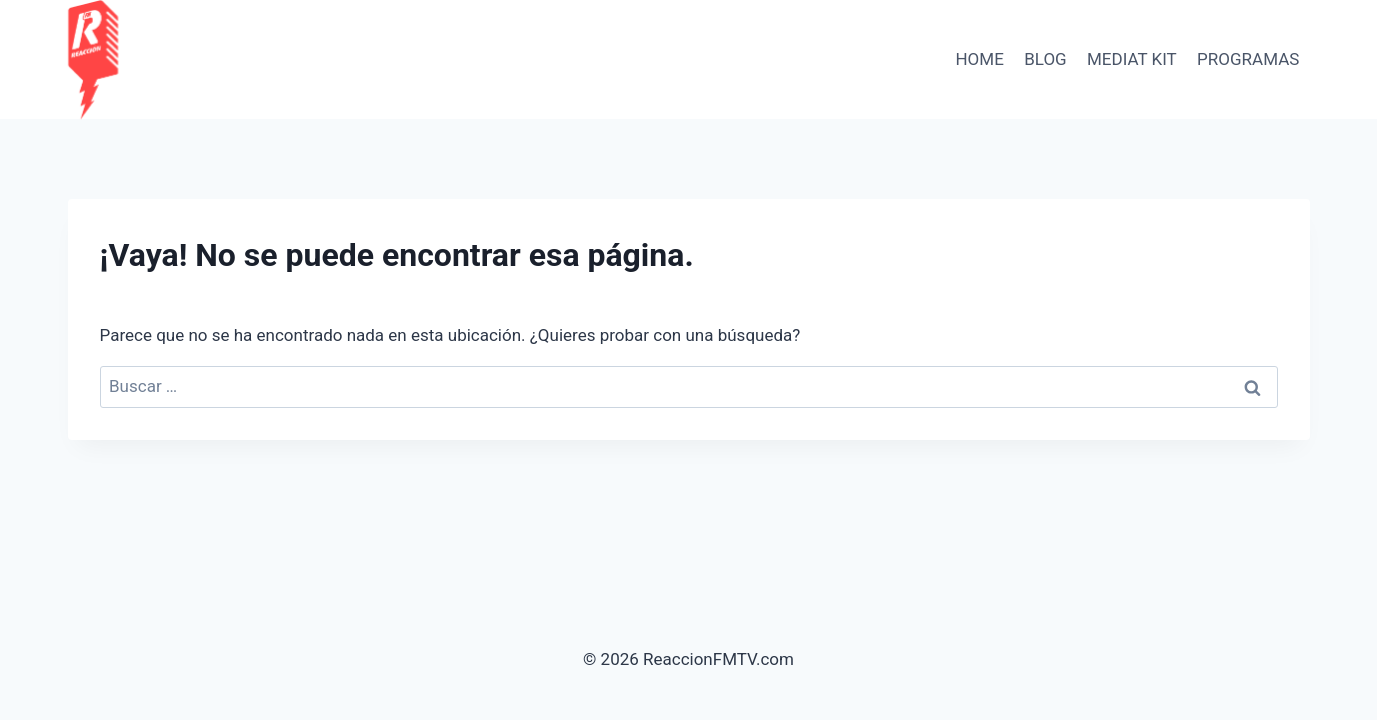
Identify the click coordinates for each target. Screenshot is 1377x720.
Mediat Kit (1132, 59)
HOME (979, 59)
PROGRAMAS (1248, 59)
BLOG (1045, 59)
